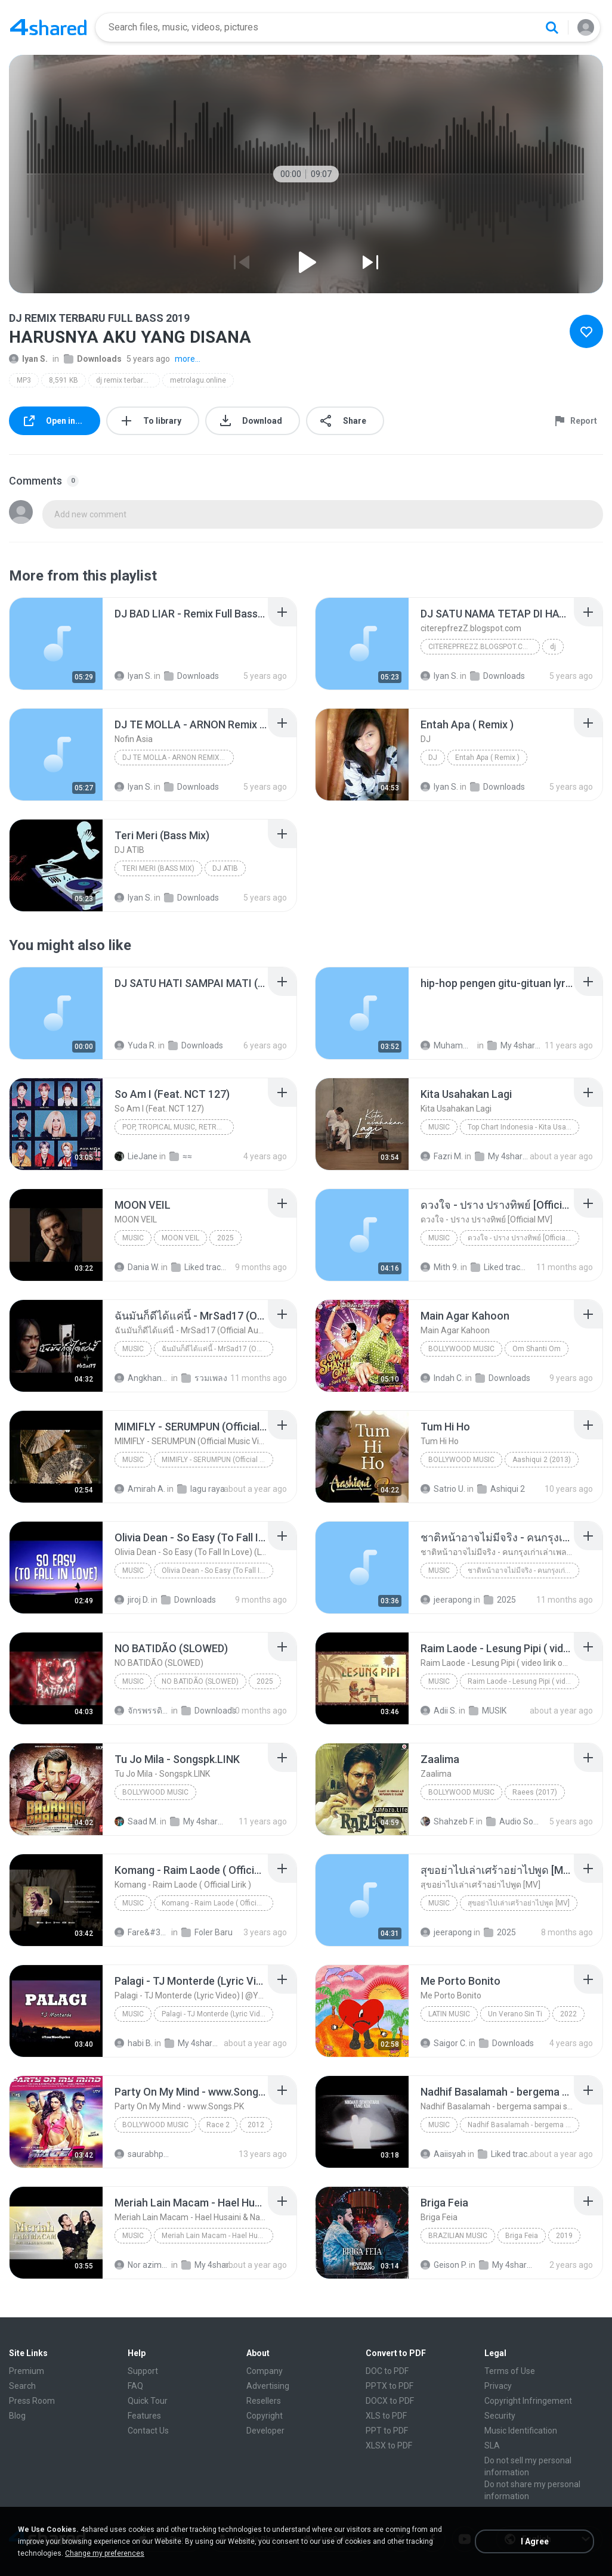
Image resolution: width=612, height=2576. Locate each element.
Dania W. (137, 1267)
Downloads (93, 359)
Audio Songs (513, 1821)
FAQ (135, 2386)
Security (499, 2415)
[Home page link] (48, 27)
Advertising (267, 2386)
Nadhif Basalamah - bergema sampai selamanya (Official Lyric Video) (523, 2125)
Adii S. (439, 1710)
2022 (568, 2014)
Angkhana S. (142, 1378)
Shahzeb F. (447, 1821)
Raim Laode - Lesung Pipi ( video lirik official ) (523, 1681)
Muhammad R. (448, 1045)
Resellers (263, 2401)
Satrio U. (443, 1489)
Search (22, 2386)
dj (553, 647)
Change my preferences (104, 2553)
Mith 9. (440, 1267)
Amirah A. (140, 1489)
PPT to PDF (387, 2430)
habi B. (134, 2043)
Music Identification (520, 2430)
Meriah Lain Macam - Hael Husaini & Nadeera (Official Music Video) (217, 2236)
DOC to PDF (387, 2371)
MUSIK (487, 1710)
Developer (265, 2430)
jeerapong (446, 1599)
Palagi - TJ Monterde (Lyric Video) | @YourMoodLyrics (217, 2014)
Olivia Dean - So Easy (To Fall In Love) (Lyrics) (217, 1570)
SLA (492, 2445)
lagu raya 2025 (204, 1489)
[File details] (56, 644)
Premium (26, 2371)
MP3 (24, 380)
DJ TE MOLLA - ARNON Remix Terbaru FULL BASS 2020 (178, 757)
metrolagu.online (198, 380)
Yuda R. (135, 1045)
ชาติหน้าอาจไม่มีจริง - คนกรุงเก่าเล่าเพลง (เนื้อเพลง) (523, 1570)
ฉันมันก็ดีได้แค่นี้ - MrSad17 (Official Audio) (217, 1349)
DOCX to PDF (390, 2401)
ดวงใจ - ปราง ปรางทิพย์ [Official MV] (523, 1238)
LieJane (136, 1156)
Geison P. (444, 2265)
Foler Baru (207, 1932)
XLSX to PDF (389, 2445)
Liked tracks (198, 1267)
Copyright (264, 2415)
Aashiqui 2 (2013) (541, 1459)
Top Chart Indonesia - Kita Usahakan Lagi (523, 1127)
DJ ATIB (225, 868)
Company (264, 2371)
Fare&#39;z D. (142, 1932)
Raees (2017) (534, 1792)
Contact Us (148, 2430)
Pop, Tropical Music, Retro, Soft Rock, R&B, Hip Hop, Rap (178, 1127)
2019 (564, 2236)
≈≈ (180, 1156)
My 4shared (514, 1045)
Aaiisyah (443, 2154)
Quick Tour (148, 2401)
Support (143, 2371)
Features (144, 2415)
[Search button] (551, 27)
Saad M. (136, 1821)
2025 (225, 1238)
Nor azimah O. (142, 2265)
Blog (17, 2415)
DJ (432, 757)
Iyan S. (28, 359)
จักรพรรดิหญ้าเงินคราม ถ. (142, 1710)
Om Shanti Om (536, 1349)
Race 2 (218, 2125)
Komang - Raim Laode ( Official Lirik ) (217, 1903)
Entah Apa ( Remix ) (487, 757)
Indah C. (442, 1378)
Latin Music (449, 2014)
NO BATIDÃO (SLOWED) (200, 1681)
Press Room (32, 2401)
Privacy (498, 2386)
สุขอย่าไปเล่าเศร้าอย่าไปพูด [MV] (519, 1903)
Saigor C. (444, 2043)
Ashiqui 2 (501, 1489)
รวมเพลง (204, 1378)
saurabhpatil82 (142, 2154)
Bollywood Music (461, 1349)
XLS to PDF (386, 2415)
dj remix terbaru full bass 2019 (128, 380)
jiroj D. (132, 1599)
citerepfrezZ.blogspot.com (481, 647)
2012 (256, 2125)
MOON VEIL (180, 1238)
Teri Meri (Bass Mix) (158, 868)
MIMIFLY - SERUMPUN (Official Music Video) (217, 1459)
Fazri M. (442, 1156)
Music (439, 1127)
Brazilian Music (457, 2236)
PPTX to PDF (389, 2386)
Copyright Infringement (528, 2401)
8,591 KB (63, 380)
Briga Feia (521, 2236)
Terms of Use (509, 2371)
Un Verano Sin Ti (515, 2014)
